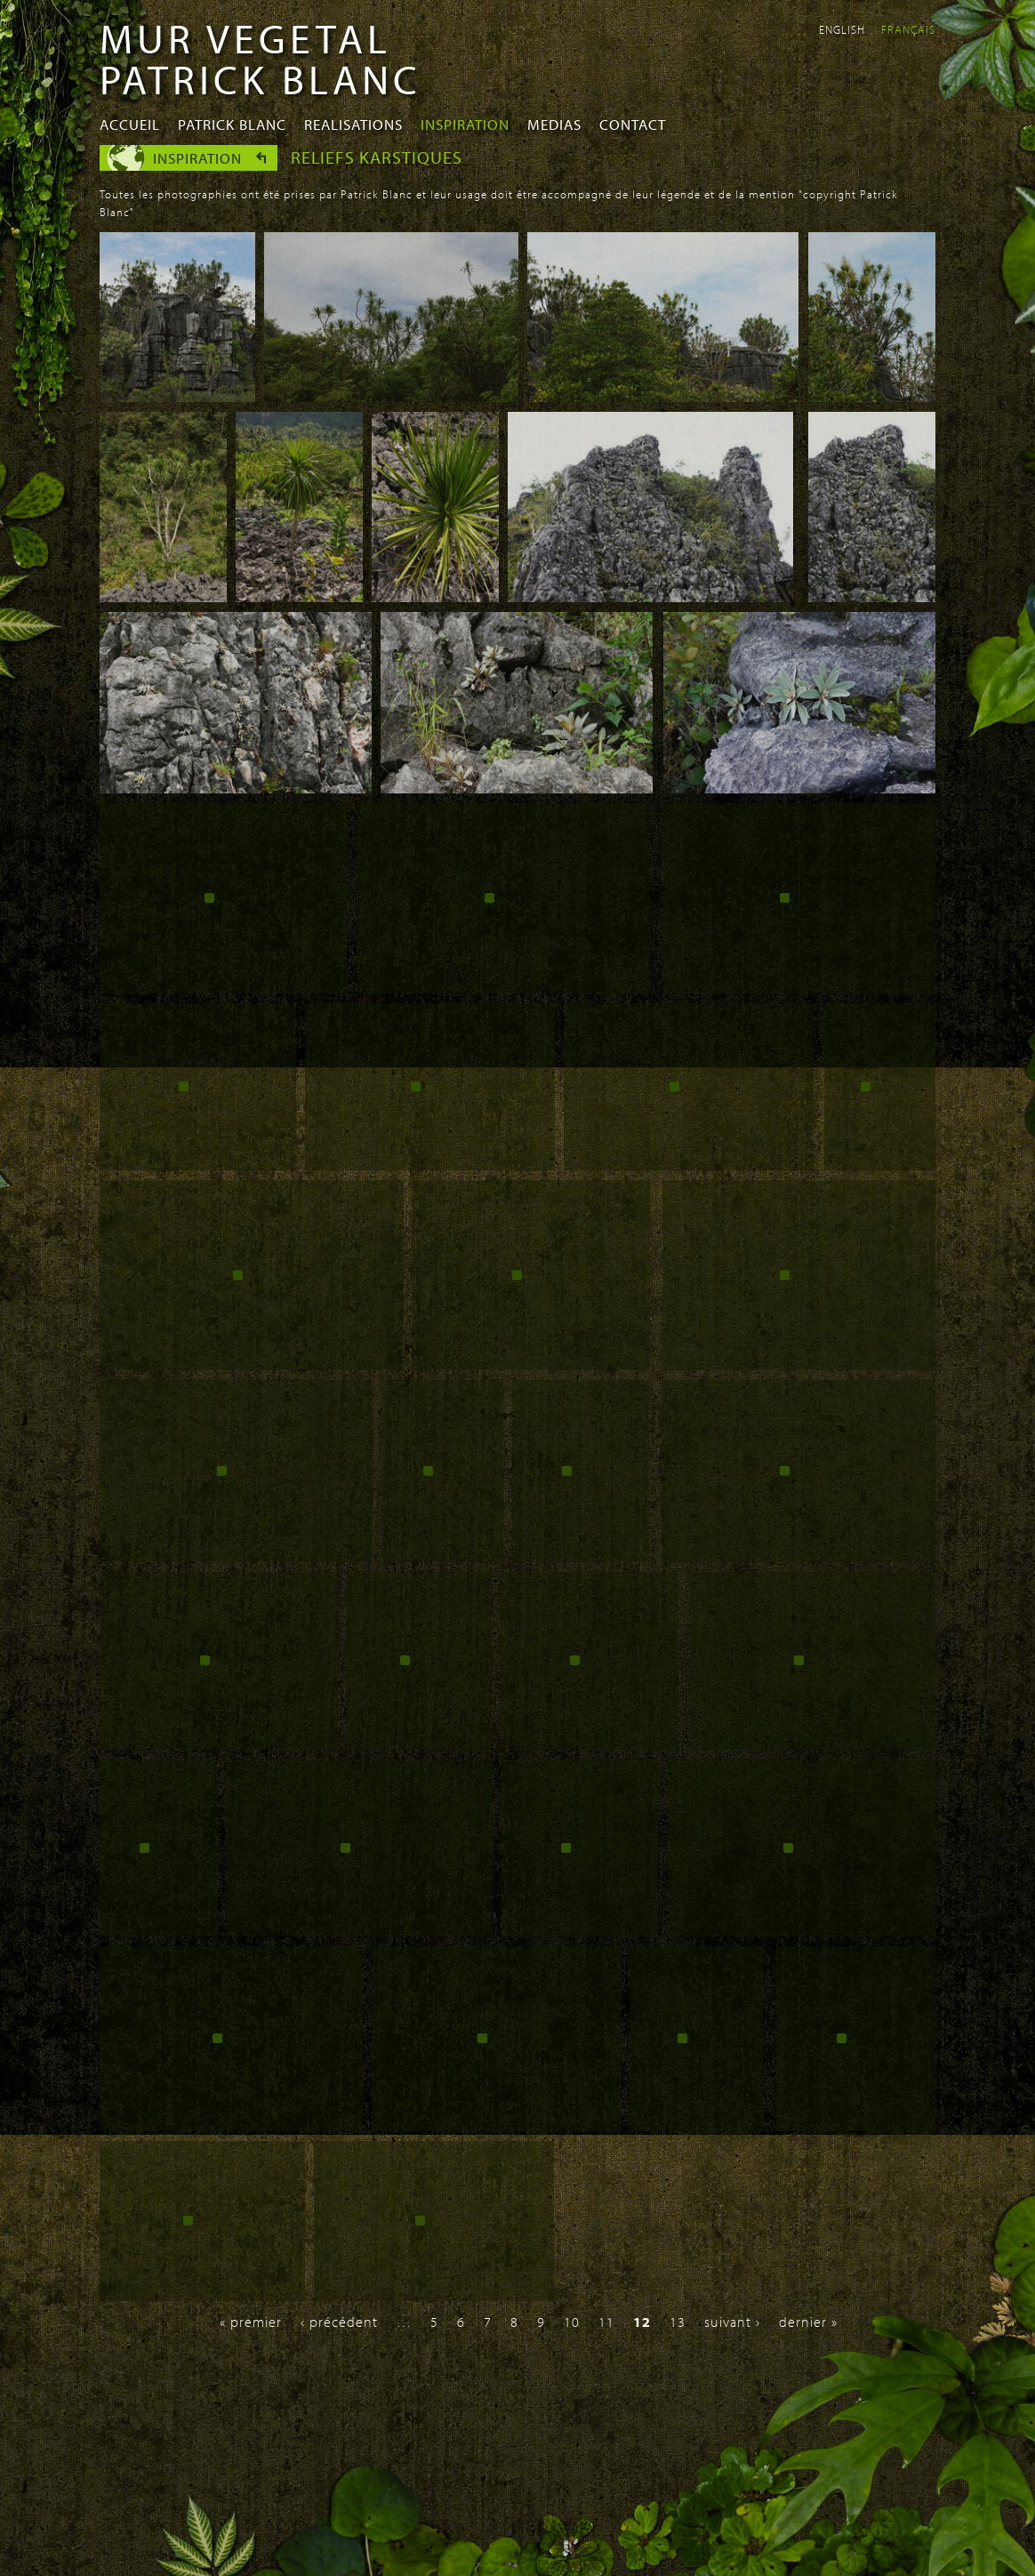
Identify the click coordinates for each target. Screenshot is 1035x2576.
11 (606, 2321)
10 (572, 2321)
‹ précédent (339, 2321)
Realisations (353, 124)
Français (908, 29)
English (842, 29)
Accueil (130, 124)
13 (678, 2321)
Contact (632, 124)
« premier (251, 2321)
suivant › (732, 2321)
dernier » (808, 2321)
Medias (554, 124)
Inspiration (465, 124)
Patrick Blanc (232, 124)
